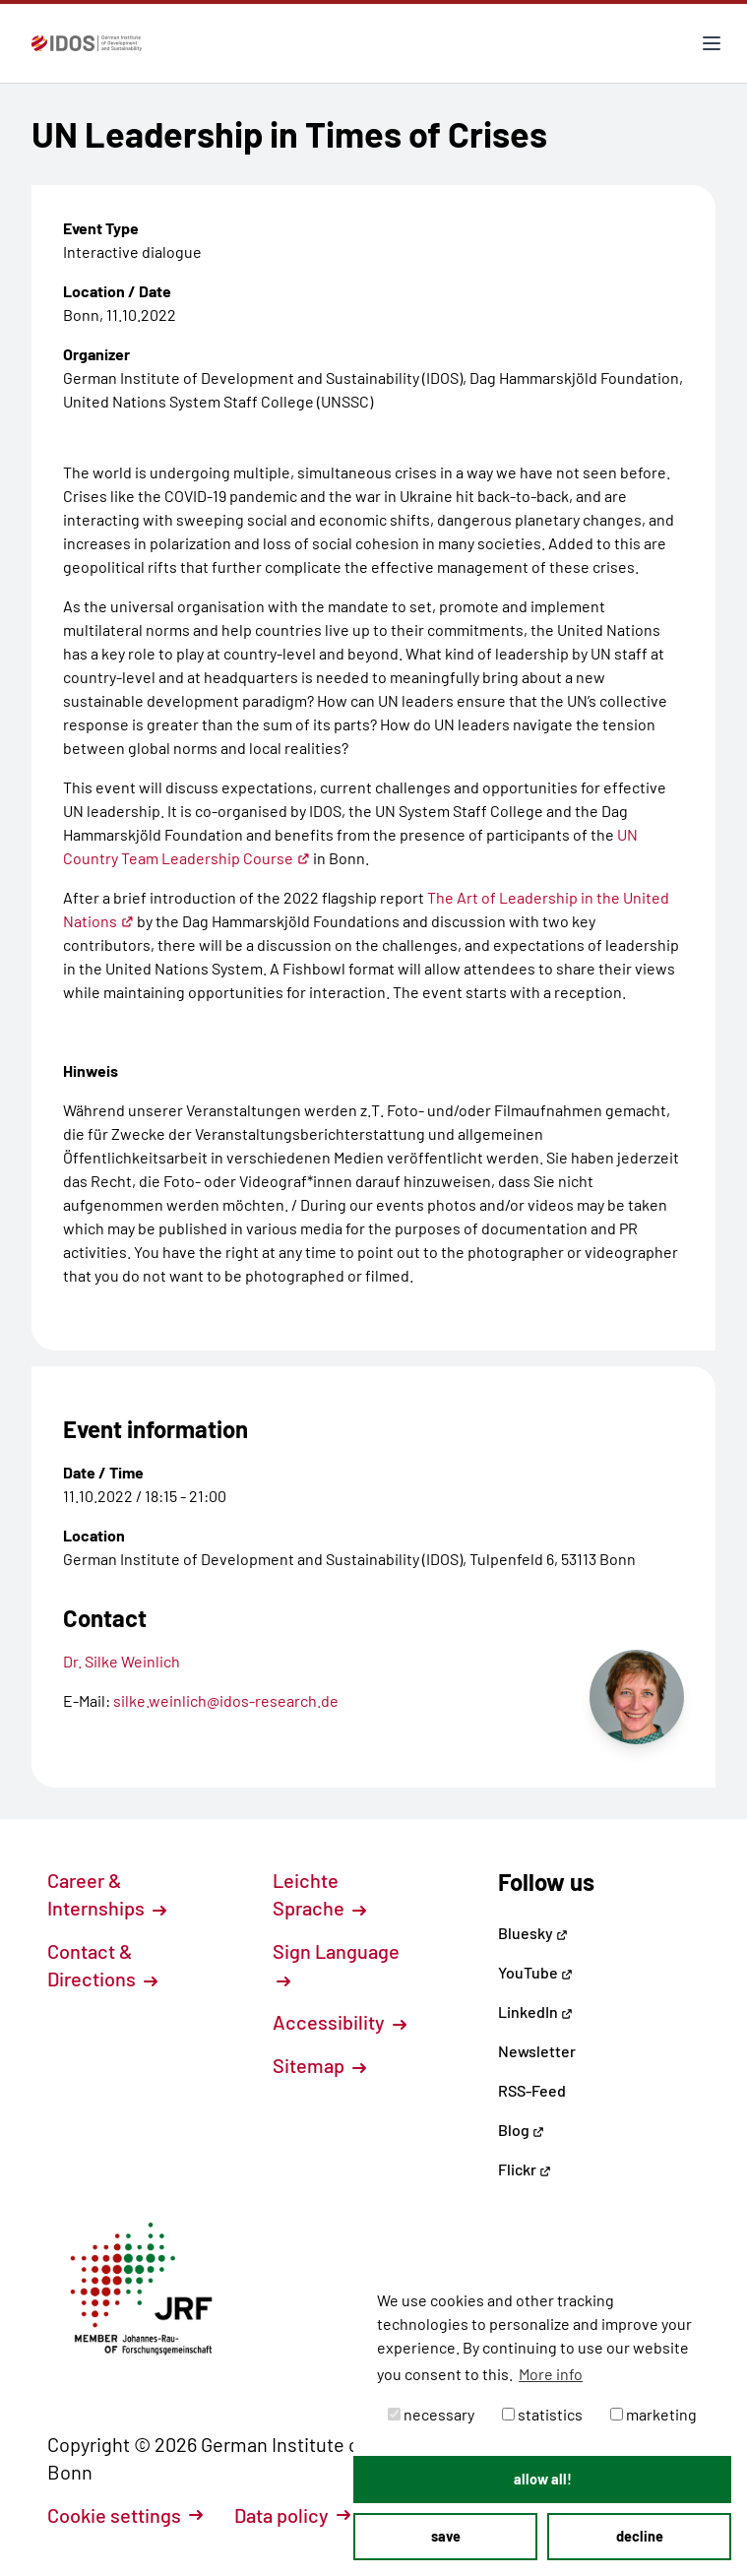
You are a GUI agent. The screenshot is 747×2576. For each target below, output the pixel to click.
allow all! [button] (543, 2479)
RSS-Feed (532, 2090)
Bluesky (533, 1932)
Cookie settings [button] (125, 2515)
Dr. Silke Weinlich (121, 1661)
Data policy (292, 2515)
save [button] (446, 2536)
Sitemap (319, 2065)
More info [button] (551, 2373)
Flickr (524, 2169)
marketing (653, 2414)
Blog (521, 2129)
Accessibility (339, 2022)
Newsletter (537, 2051)
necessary (431, 2414)
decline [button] (639, 2536)
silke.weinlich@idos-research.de (226, 1700)
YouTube (535, 1972)
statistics (542, 2414)
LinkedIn (535, 2011)
